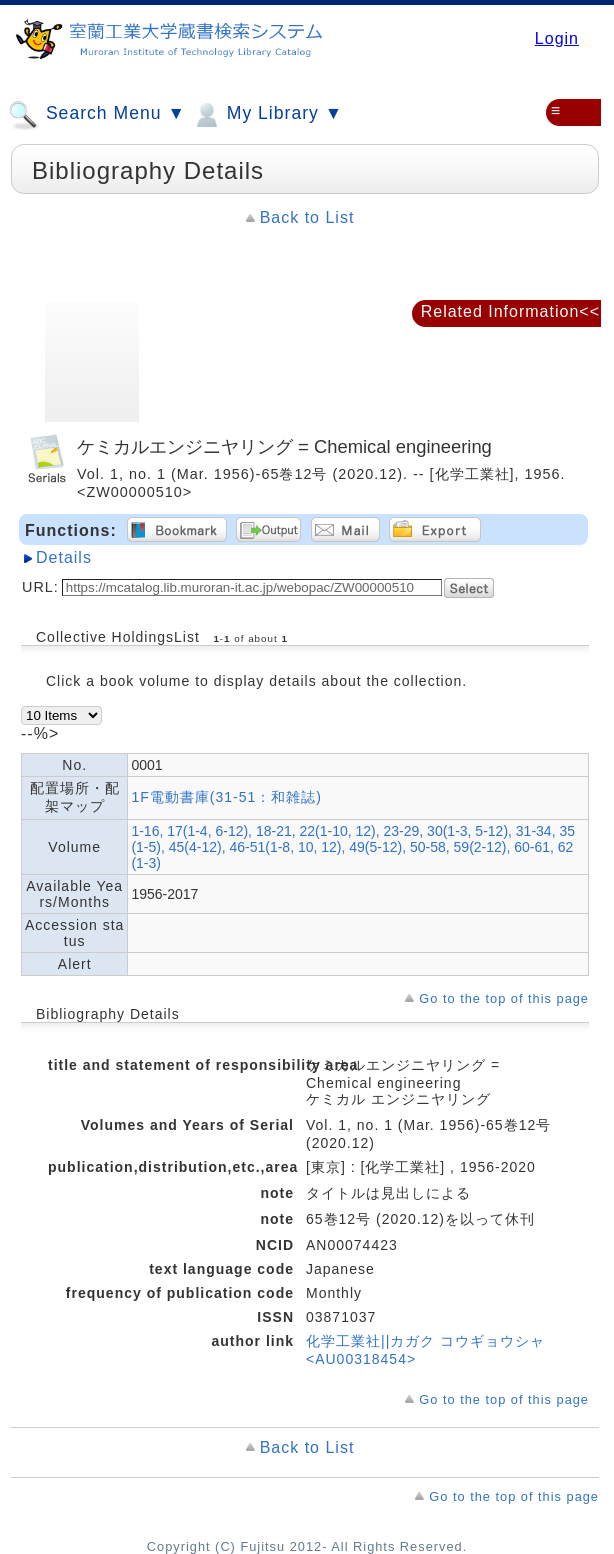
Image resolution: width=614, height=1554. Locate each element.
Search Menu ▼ (97, 115)
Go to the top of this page (504, 998)
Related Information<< (510, 311)
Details (64, 557)
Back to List (307, 217)
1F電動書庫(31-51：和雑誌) (226, 797)
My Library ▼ (267, 115)
